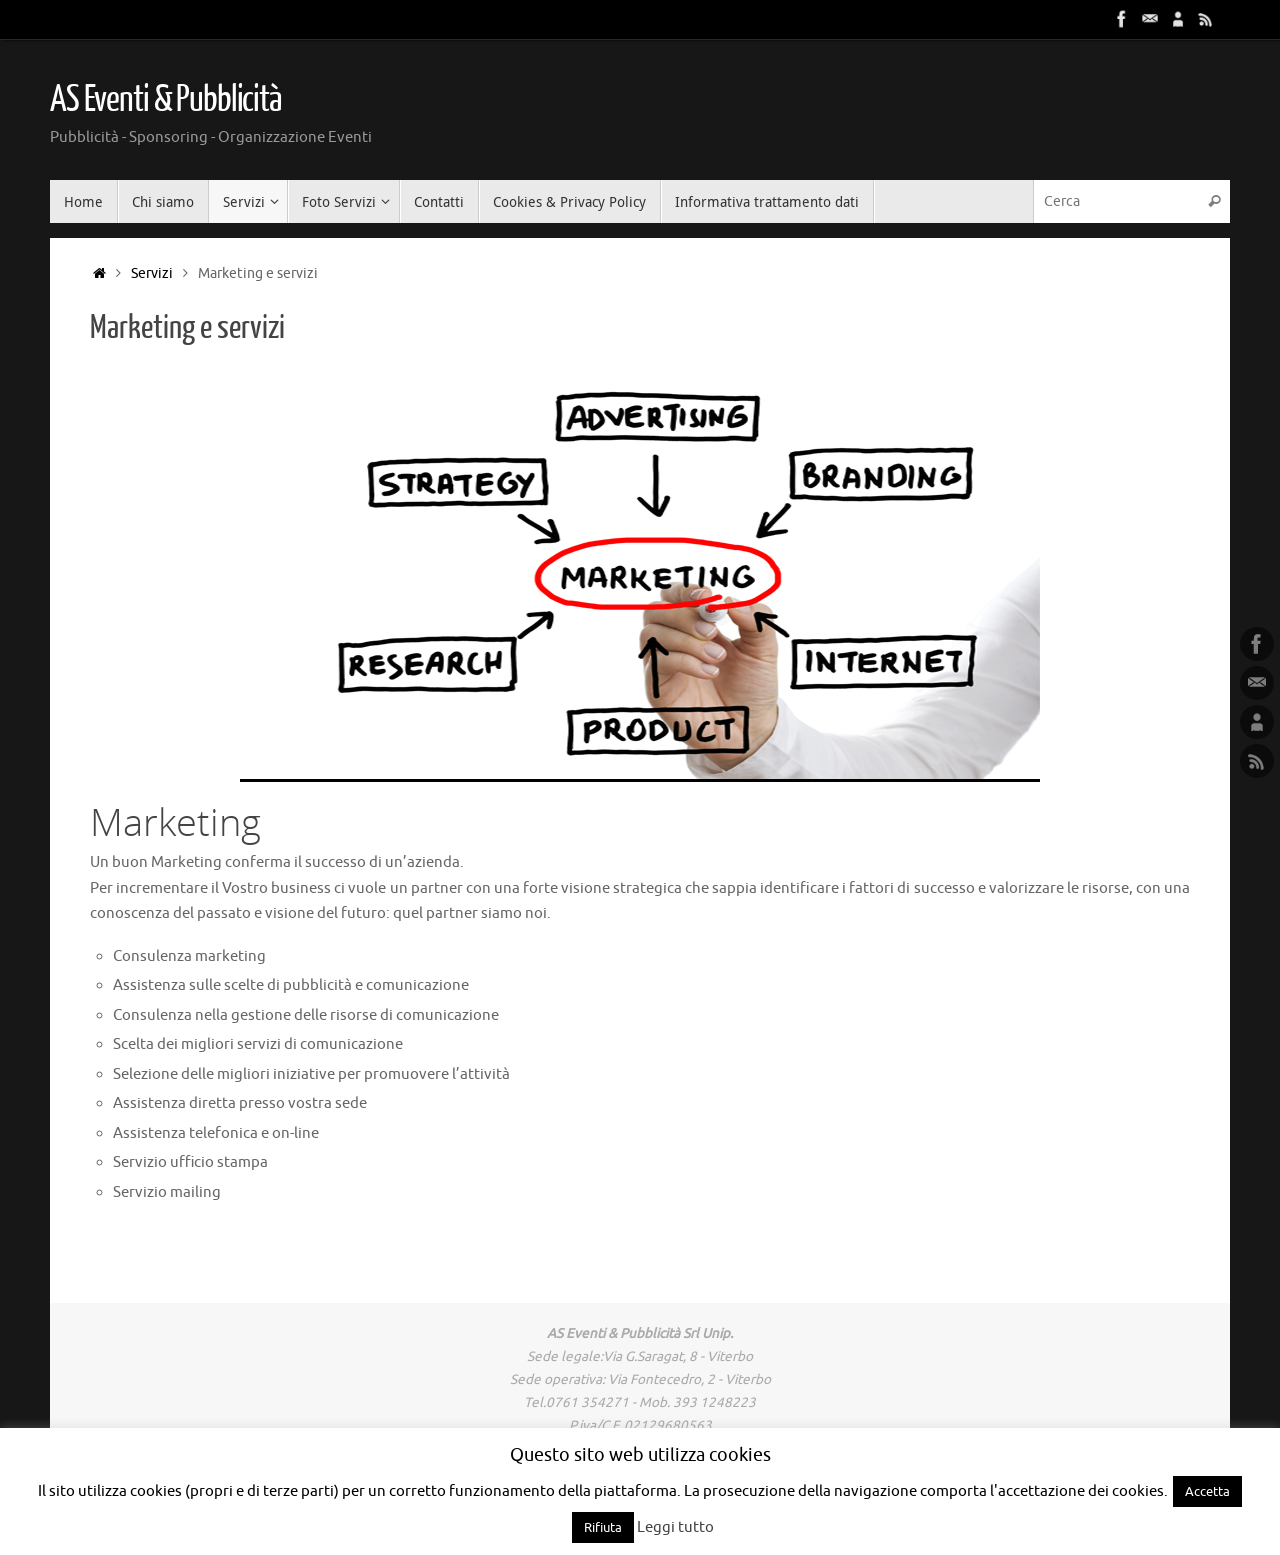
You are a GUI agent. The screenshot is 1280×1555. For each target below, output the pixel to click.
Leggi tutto (675, 1527)
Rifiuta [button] (603, 1527)
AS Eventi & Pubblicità (165, 100)
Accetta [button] (1207, 1491)
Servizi (152, 273)
